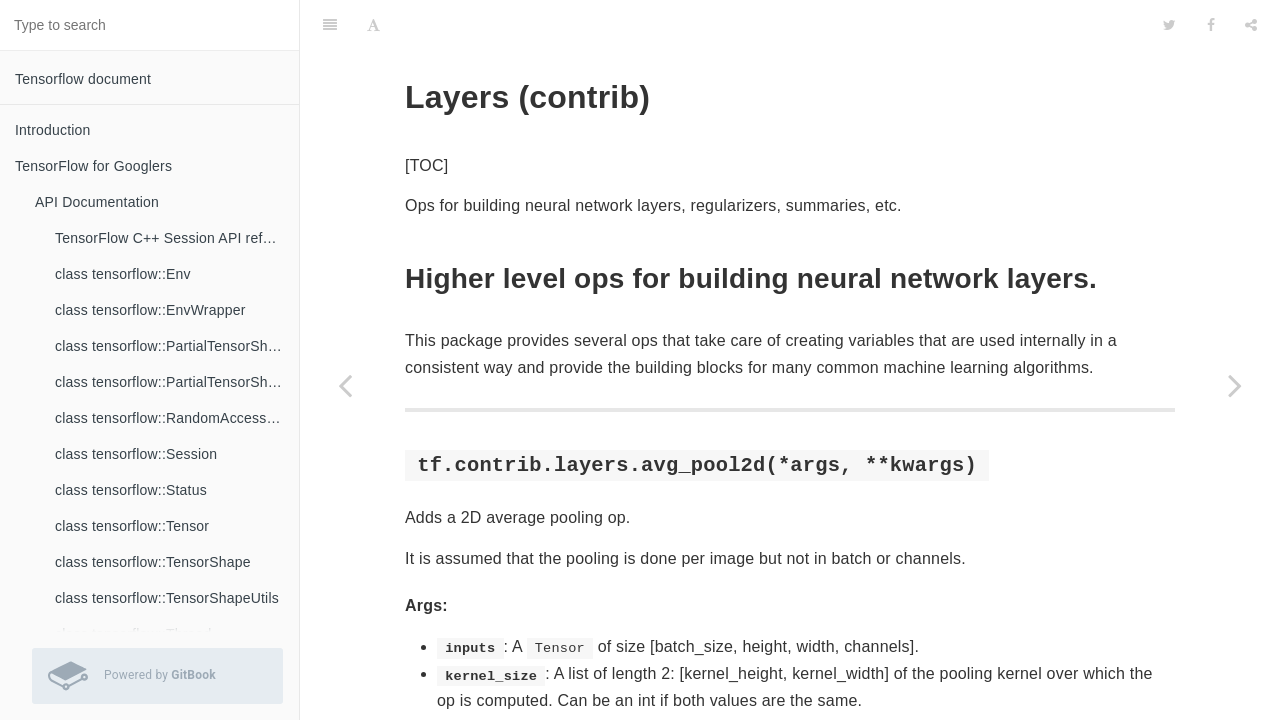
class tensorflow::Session (136, 454)
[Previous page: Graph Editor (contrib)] (345, 385)
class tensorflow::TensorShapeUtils (167, 598)
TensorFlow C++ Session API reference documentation (177, 238)
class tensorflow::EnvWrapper (150, 310)
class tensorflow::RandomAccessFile (172, 418)
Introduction (53, 130)
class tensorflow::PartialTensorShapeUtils (177, 382)
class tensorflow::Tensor (132, 526)
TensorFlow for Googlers (93, 166)
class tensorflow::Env (123, 274)
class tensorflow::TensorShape (153, 562)
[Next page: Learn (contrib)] (1235, 385)
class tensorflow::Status (131, 490)
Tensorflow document (83, 79)
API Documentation (97, 202)
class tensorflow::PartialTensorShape (173, 346)
